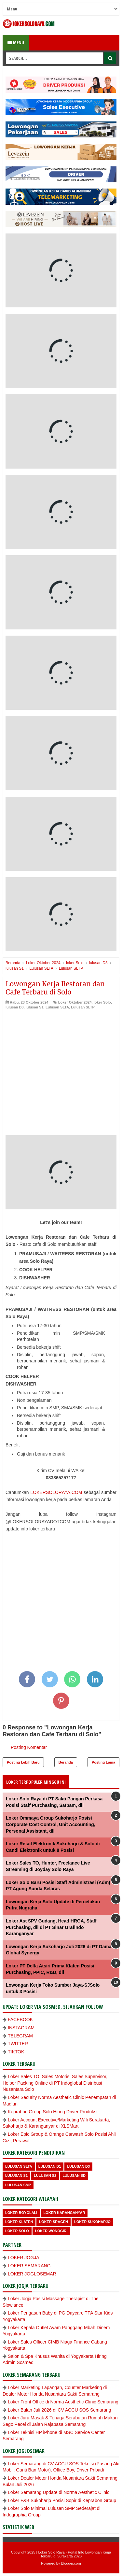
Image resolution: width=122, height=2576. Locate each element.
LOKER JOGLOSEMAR (32, 2273)
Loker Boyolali (21, 2213)
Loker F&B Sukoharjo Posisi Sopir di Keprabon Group (62, 2500)
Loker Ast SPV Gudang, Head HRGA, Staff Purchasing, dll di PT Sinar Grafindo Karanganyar (51, 1927)
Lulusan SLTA (57, 1007)
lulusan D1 (49, 2166)
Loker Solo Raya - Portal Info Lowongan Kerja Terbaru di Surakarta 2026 (74, 2554)
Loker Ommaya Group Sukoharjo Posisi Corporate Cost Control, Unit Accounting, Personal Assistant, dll (50, 1824)
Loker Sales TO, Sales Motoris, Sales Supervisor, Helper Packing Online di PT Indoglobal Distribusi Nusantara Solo (55, 2083)
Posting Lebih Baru (23, 1762)
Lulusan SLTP (83, 1007)
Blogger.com (71, 2563)
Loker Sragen (53, 2222)
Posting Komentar (29, 1747)
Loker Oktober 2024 (75, 1002)
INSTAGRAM (21, 2027)
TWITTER (18, 2043)
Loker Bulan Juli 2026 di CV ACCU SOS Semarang (59, 2410)
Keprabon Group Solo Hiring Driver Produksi (52, 2111)
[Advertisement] (61, 1074)
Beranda (66, 1762)
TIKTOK (16, 2051)
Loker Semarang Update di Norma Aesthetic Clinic (58, 2492)
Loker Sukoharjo (92, 2222)
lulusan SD (74, 2175)
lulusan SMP (18, 2185)
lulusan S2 (45, 2175)
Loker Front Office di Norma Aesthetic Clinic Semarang (63, 2401)
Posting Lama (103, 1762)
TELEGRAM (20, 2035)
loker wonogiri (51, 2231)
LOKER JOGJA (23, 2257)
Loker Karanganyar (64, 2213)
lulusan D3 (15, 1007)
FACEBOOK (20, 2019)
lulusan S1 (35, 1007)
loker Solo (102, 1002)
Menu (15, 42)
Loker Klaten (19, 2222)
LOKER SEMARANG (29, 2265)
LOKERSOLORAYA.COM (56, 1492)
